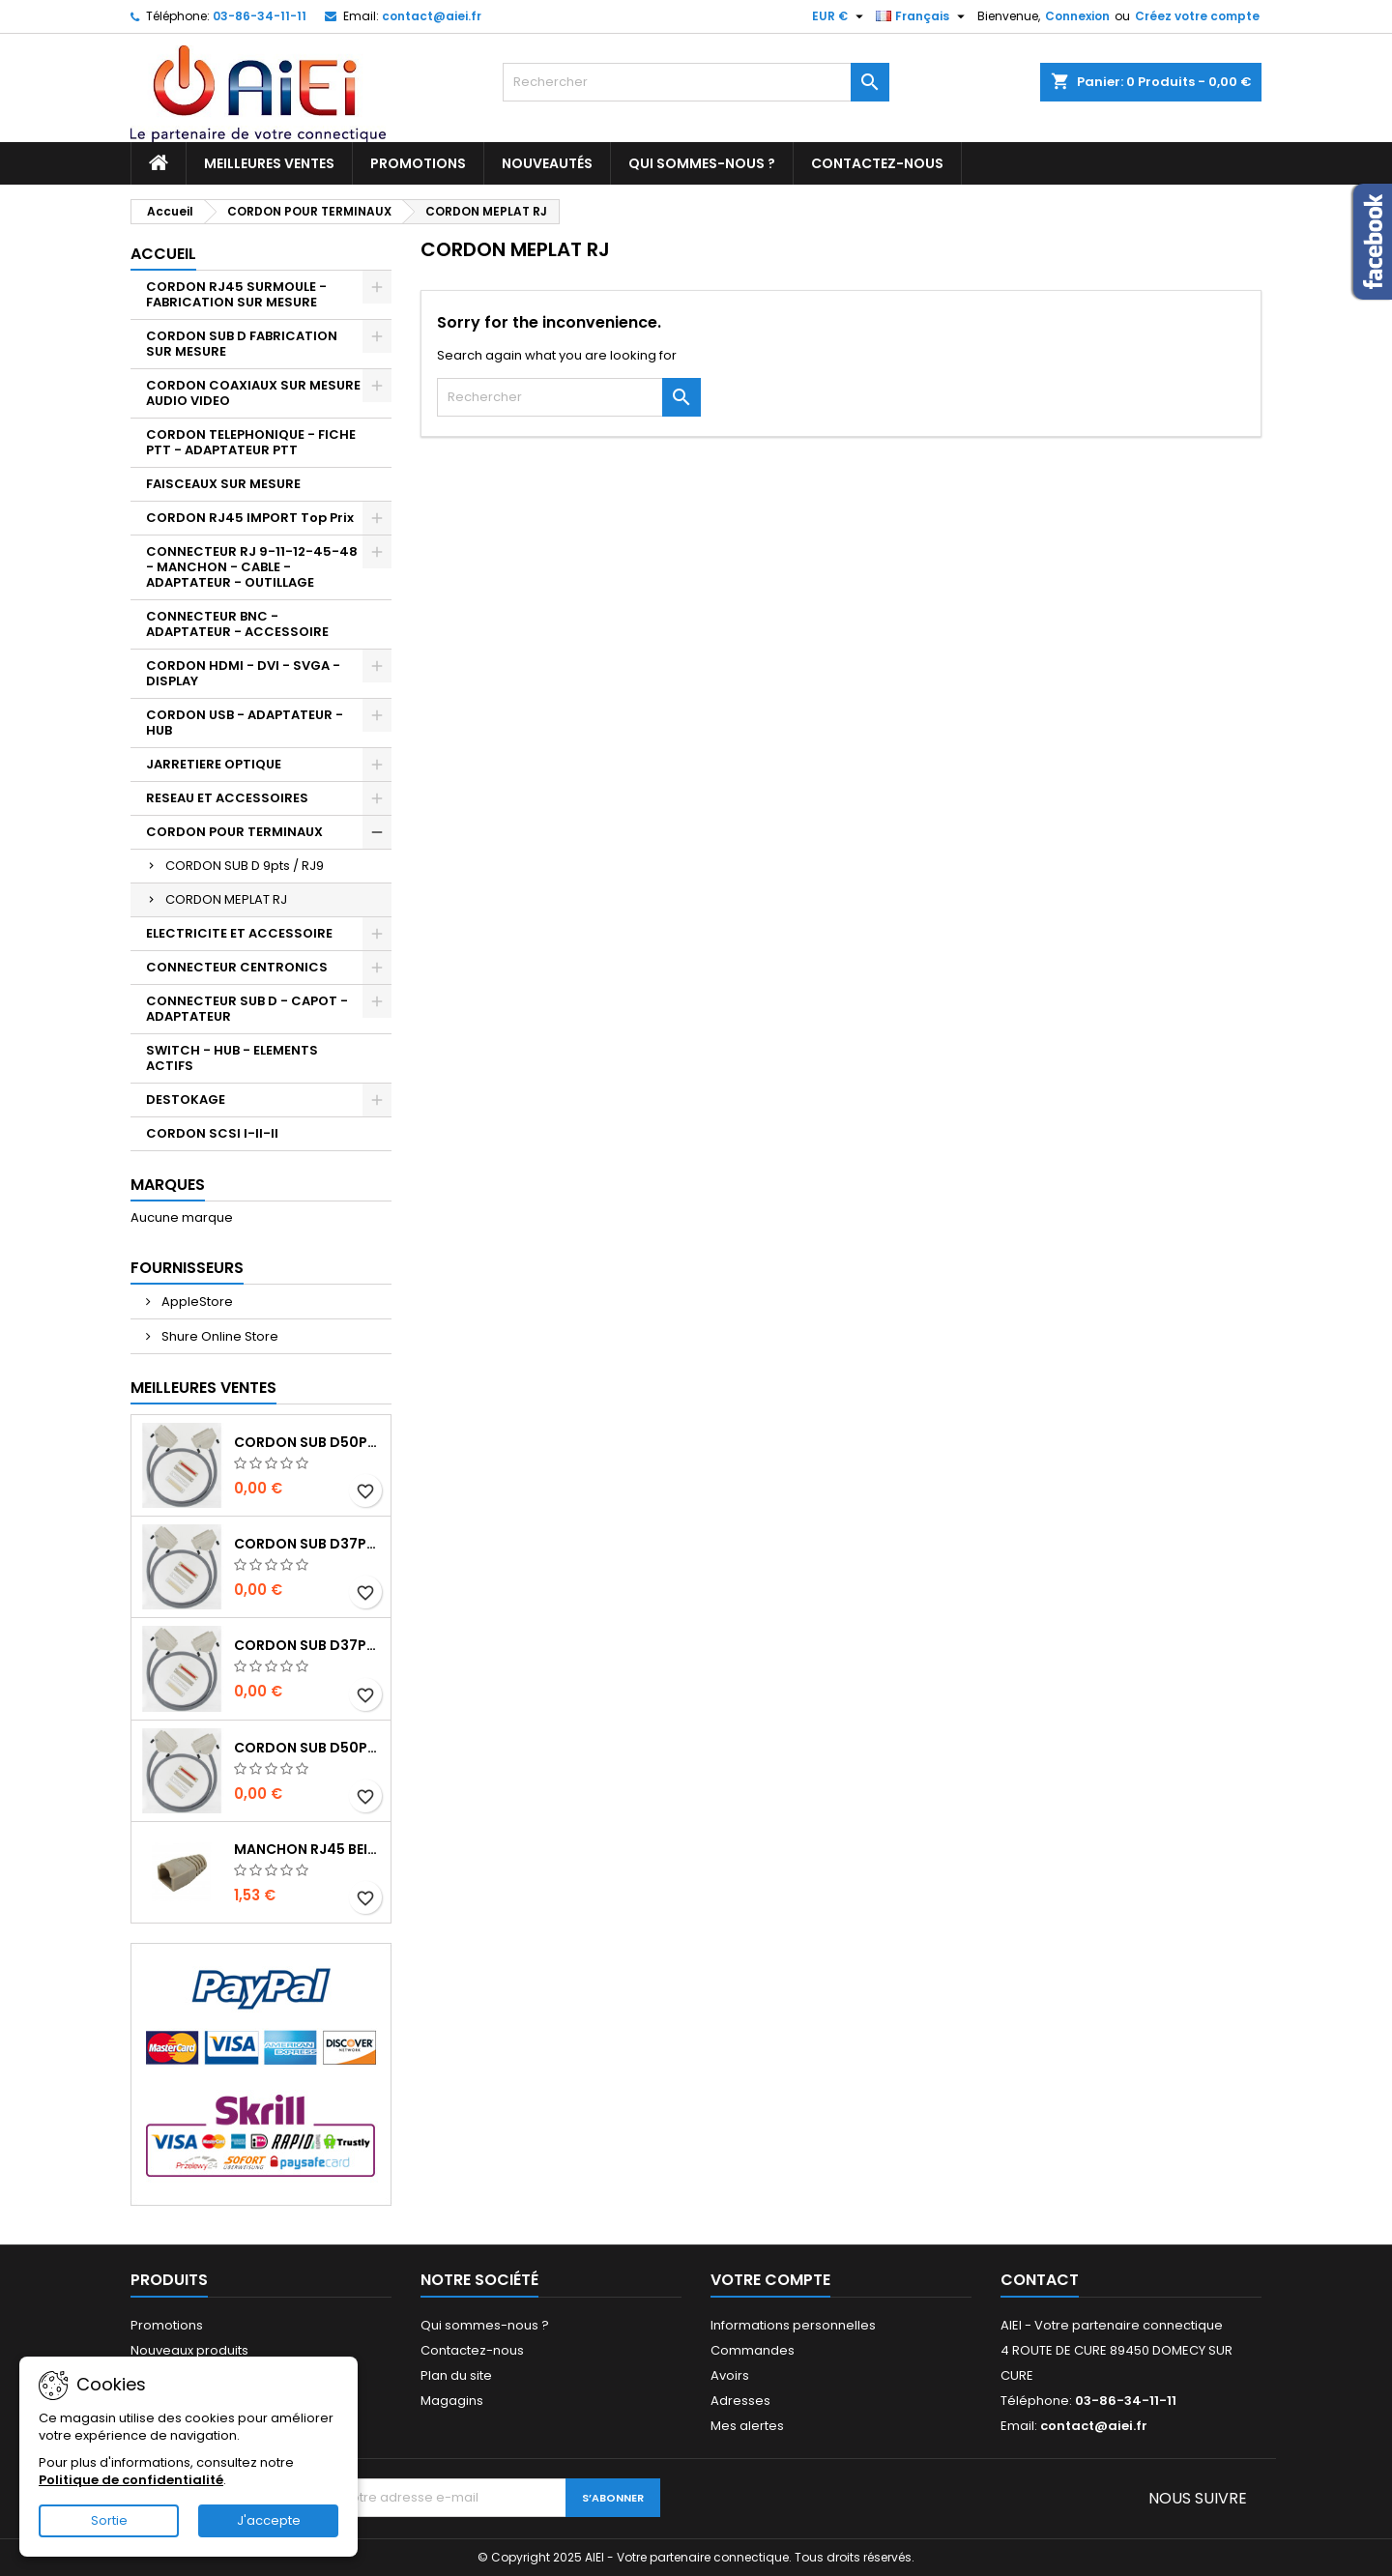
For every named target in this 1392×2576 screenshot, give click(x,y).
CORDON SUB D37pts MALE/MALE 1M (308, 1543)
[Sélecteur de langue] (923, 16)
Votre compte (770, 2280)
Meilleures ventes (269, 163)
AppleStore (196, 1301)
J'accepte (269, 2520)
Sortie (109, 2520)
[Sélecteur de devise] (840, 16)
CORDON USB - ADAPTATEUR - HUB (244, 722)
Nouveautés (547, 163)
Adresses (740, 2400)
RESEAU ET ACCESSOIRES (227, 798)
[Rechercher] (696, 82)
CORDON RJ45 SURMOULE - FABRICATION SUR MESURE (236, 294)
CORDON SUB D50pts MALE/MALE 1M (308, 1442)
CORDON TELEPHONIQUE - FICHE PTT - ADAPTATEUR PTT (251, 442)
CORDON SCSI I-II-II (212, 1133)
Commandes (752, 2350)
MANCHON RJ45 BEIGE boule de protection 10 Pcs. (308, 1849)
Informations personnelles (793, 2325)
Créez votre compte (1197, 16)
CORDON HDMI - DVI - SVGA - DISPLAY (243, 673)
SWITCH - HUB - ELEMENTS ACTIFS (232, 1058)
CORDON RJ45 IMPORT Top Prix (250, 517)
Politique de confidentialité (131, 2480)
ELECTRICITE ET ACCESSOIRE (239, 933)
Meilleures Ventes (203, 1387)
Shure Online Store (218, 1336)
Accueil (163, 254)
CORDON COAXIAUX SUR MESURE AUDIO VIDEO (253, 393)
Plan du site (456, 2375)
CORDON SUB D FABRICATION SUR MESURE (241, 344)
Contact (1039, 2280)
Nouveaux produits (189, 2350)
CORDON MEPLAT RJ (226, 899)
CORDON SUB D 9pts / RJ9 (244, 865)
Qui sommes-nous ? (701, 163)
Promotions (418, 163)
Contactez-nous (877, 163)
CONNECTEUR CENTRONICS (237, 967)
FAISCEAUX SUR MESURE (223, 484)
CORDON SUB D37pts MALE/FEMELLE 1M (308, 1645)
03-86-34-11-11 (259, 16)
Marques (167, 1184)
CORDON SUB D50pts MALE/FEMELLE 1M (308, 1747)
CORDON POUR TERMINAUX (234, 832)
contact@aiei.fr (431, 16)
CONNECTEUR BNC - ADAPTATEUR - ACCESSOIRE (237, 624)
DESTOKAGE (185, 1099)
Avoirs (729, 2375)
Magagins (451, 2400)
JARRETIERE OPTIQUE (213, 764)
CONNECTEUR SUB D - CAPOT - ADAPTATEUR (247, 1009)
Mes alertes (747, 2426)
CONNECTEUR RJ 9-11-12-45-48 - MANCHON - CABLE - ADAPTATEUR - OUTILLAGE (252, 567)
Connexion (1077, 16)
